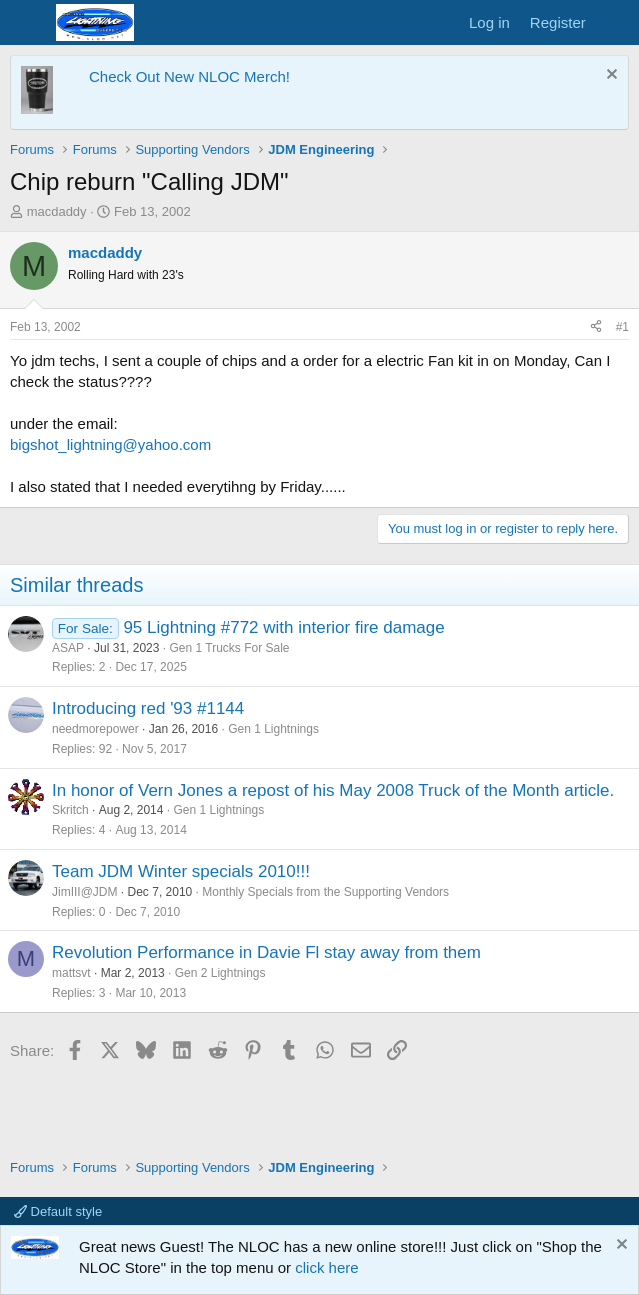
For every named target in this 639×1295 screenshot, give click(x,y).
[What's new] (615, 22)
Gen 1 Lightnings (273, 729)
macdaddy (57, 211)
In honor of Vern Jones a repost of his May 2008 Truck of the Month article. (333, 790)
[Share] (596, 327)
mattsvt (71, 973)
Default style (58, 1211)
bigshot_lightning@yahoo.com (110, 444)
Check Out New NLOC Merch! (189, 76)
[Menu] (27, 23)
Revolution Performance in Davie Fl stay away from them (266, 952)
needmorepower (95, 729)
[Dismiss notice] (609, 76)
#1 (622, 327)
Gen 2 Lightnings (220, 973)
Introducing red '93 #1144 (148, 708)
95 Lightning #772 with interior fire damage (283, 627)
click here (326, 1267)
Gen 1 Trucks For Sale (229, 648)
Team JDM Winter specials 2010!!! (181, 871)
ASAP (68, 648)
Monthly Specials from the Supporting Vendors (325, 892)
